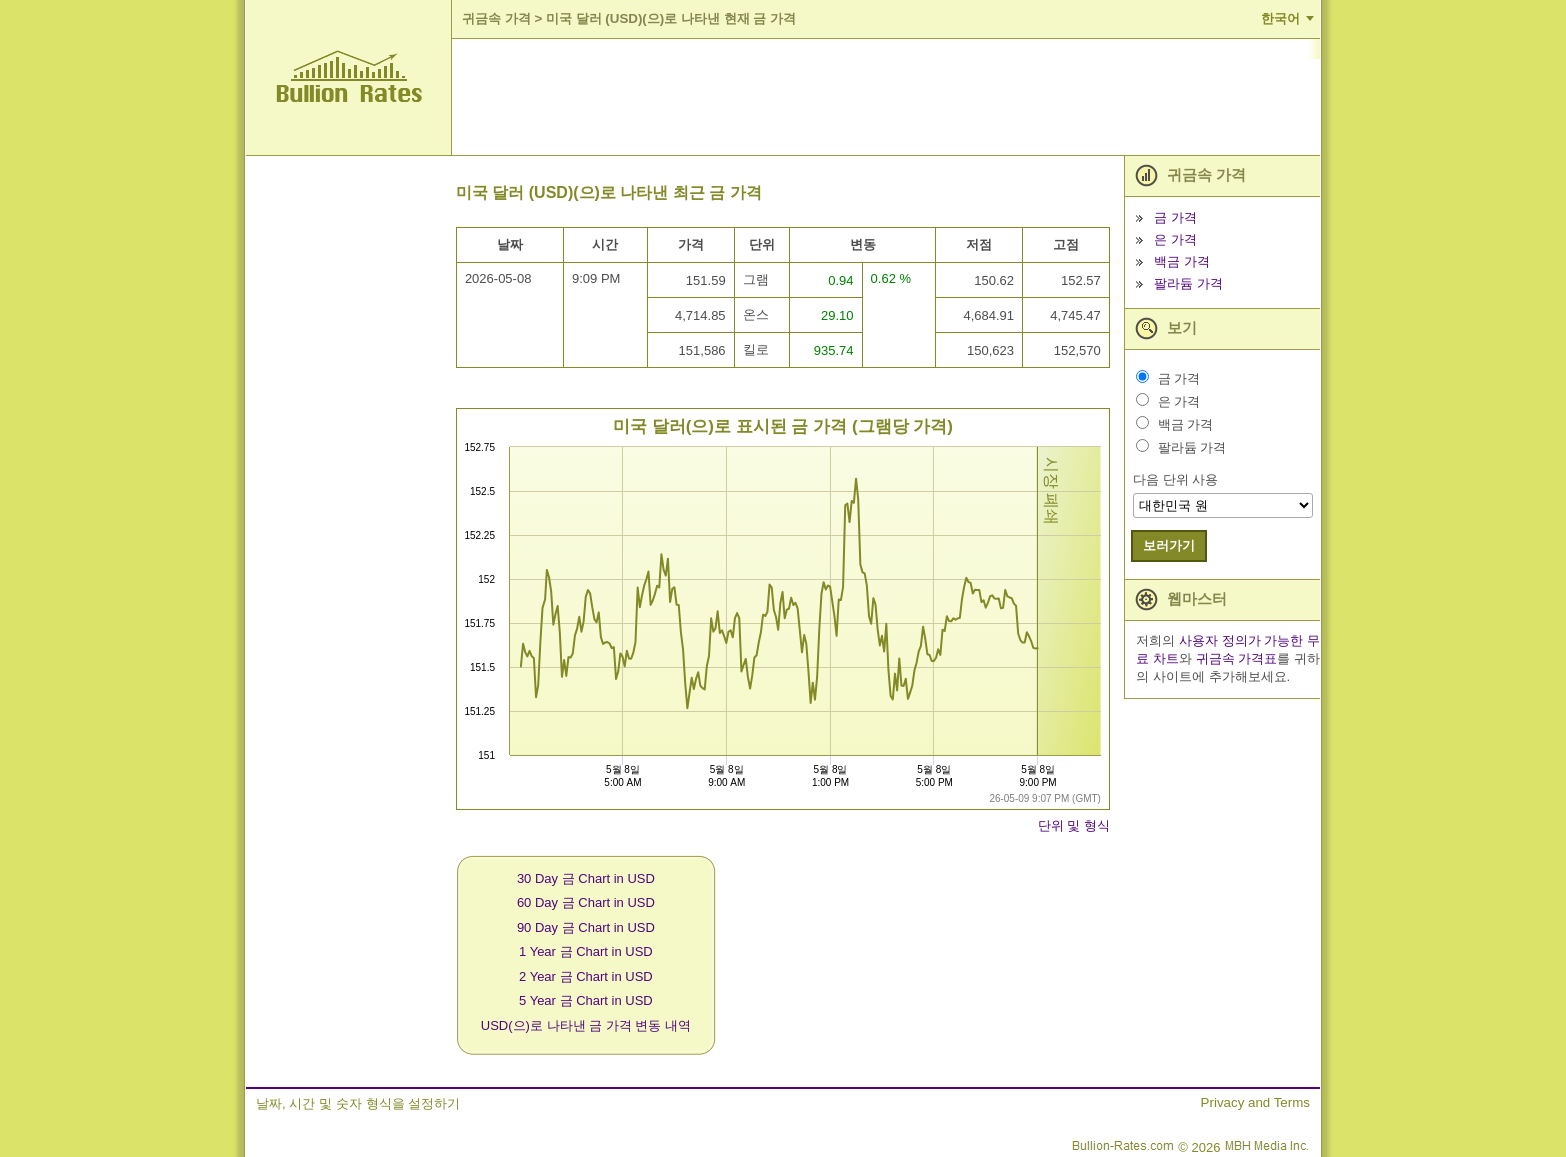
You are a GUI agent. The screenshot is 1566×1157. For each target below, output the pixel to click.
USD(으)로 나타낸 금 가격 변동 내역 (586, 1025)
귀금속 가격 (496, 18)
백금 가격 (1182, 261)
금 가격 (1175, 217)
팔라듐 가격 (1188, 283)
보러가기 (1169, 545)
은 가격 (1175, 239)
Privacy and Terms (1255, 1102)
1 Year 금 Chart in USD (586, 951)
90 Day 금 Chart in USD (586, 927)
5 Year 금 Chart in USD (586, 1000)
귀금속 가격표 (1237, 658)
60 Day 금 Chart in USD (586, 902)
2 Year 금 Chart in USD (586, 976)
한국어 (1280, 18)
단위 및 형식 (1074, 825)
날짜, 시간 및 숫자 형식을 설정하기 (358, 1103)
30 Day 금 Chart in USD (586, 878)
